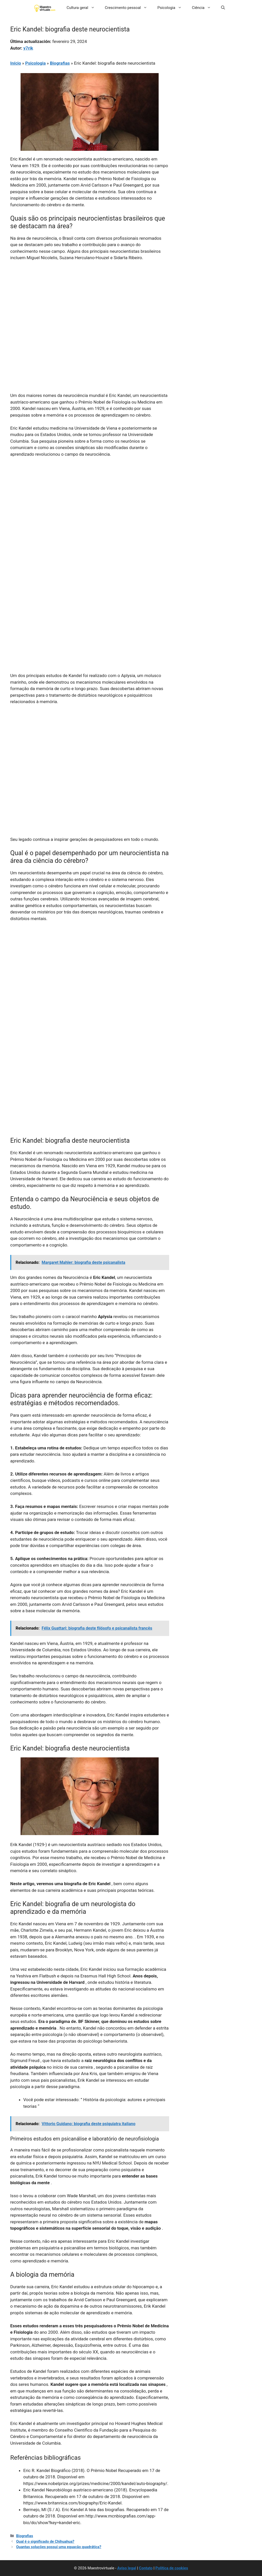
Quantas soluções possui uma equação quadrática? (58, 2547)
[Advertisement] (89, 303)
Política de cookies (171, 2568)
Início (15, 63)
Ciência (204, 7)
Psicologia (172, 7)
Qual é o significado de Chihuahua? (45, 2541)
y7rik (28, 48)
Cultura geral (83, 7)
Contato (145, 2568)
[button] (223, 7)
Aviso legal (126, 2568)
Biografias (60, 63)
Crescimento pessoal (128, 7)
